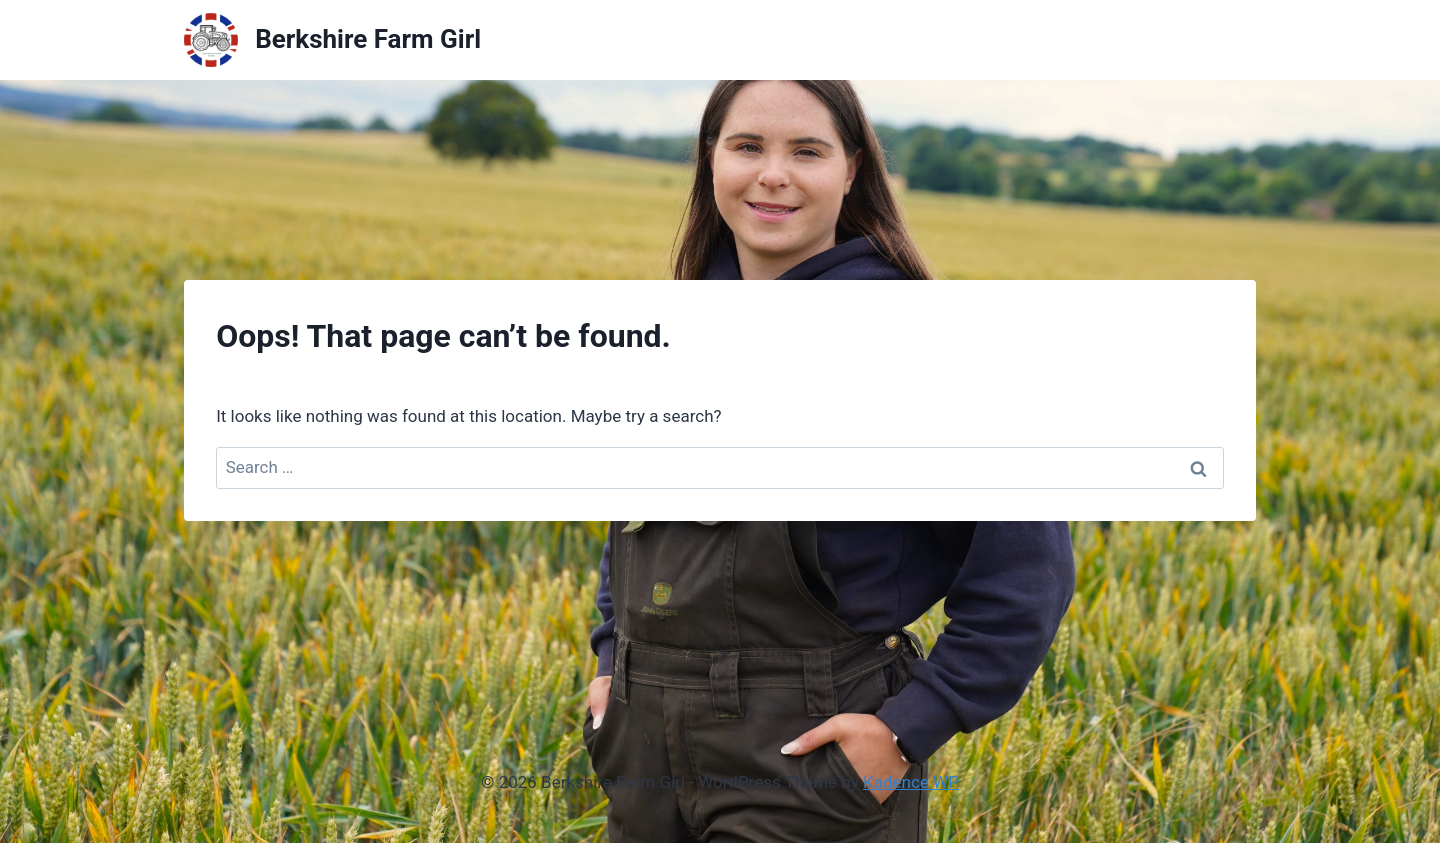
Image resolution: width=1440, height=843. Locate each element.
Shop (1221, 39)
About (1148, 39)
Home (1073, 39)
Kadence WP (911, 782)
